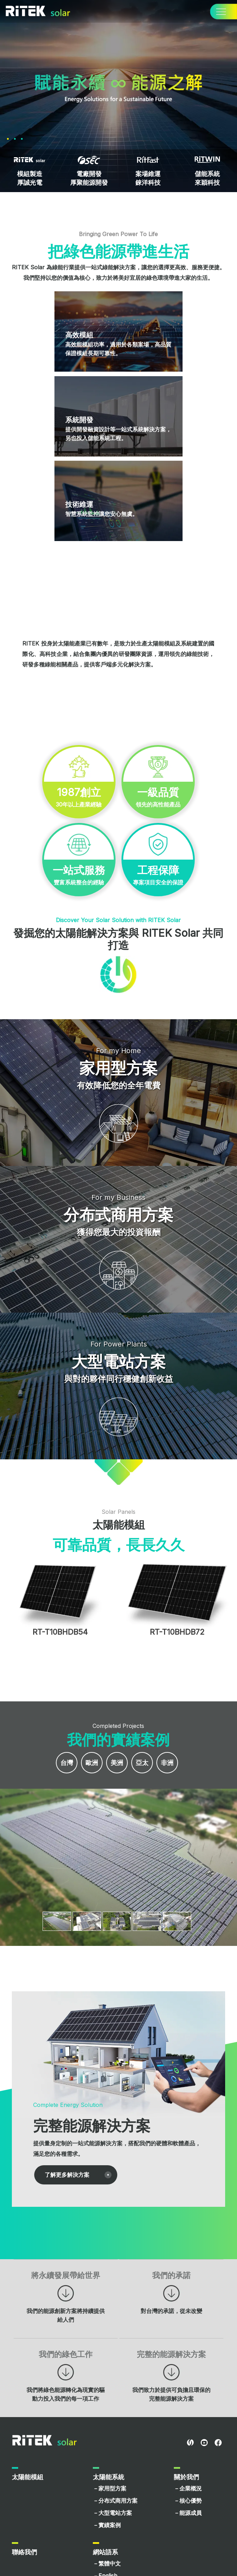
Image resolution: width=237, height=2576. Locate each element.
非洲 (167, 1762)
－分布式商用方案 (115, 2500)
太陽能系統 (108, 2477)
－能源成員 (188, 2512)
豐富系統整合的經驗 (79, 874)
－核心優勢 (188, 2500)
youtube (204, 2443)
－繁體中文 (107, 2563)
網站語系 (105, 2552)
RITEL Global (190, 2443)
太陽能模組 (27, 2477)
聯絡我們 (24, 2552)
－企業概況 (188, 2488)
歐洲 (92, 1762)
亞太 (142, 1762)
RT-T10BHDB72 (177, 1631)
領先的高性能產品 (158, 796)
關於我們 (186, 2477)
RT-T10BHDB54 (60, 1631)
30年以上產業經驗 (79, 796)
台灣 (66, 1762)
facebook (218, 2443)
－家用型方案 (109, 2488)
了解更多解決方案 (67, 2174)
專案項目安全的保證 (158, 874)
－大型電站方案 (112, 2512)
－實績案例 (107, 2525)
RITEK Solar (44, 2440)
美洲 (117, 1762)
